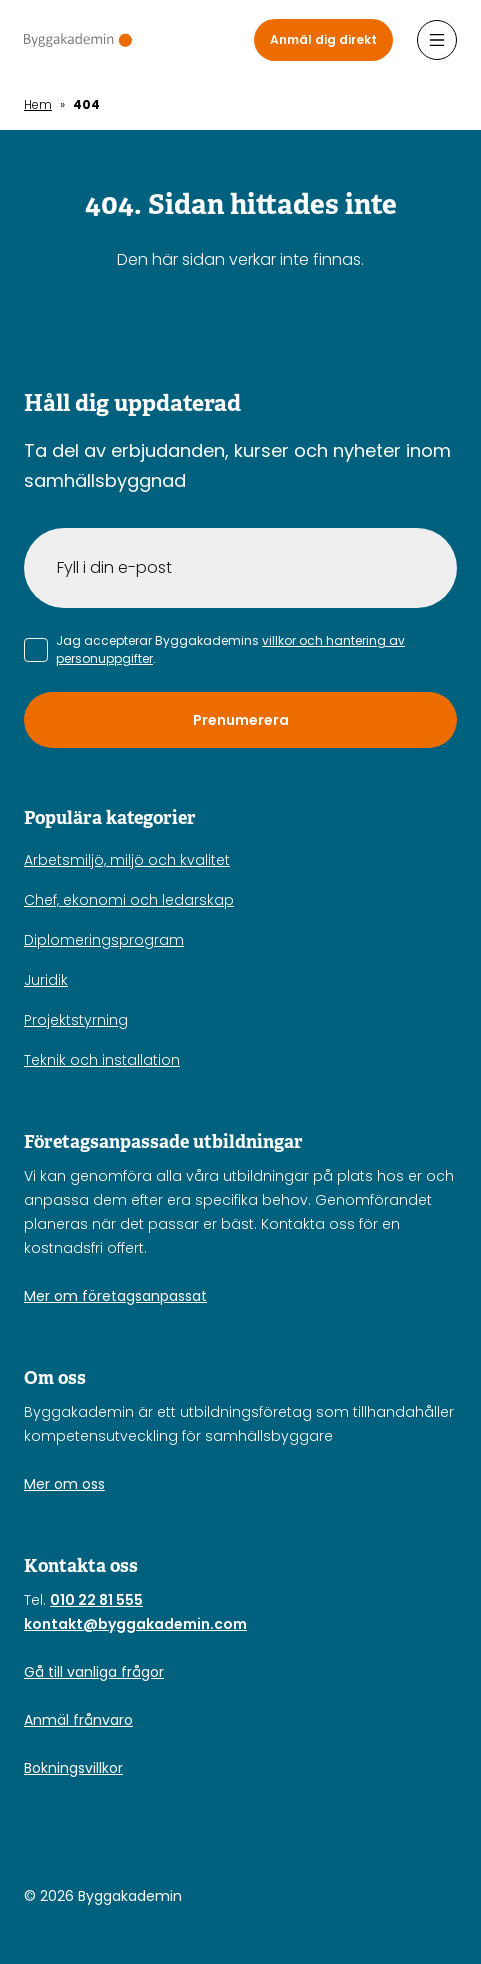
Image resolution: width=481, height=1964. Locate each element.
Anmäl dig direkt (323, 39)
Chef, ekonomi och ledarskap (129, 900)
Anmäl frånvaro (78, 1720)
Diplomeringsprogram (104, 940)
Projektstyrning (76, 1020)
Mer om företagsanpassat (115, 1296)
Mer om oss (64, 1484)
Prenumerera (241, 720)
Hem (38, 104)
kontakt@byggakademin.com (135, 1624)
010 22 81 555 (96, 1600)
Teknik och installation (102, 1060)
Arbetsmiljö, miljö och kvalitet (127, 860)
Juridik (46, 980)
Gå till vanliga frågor (94, 1672)
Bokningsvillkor (73, 1768)
